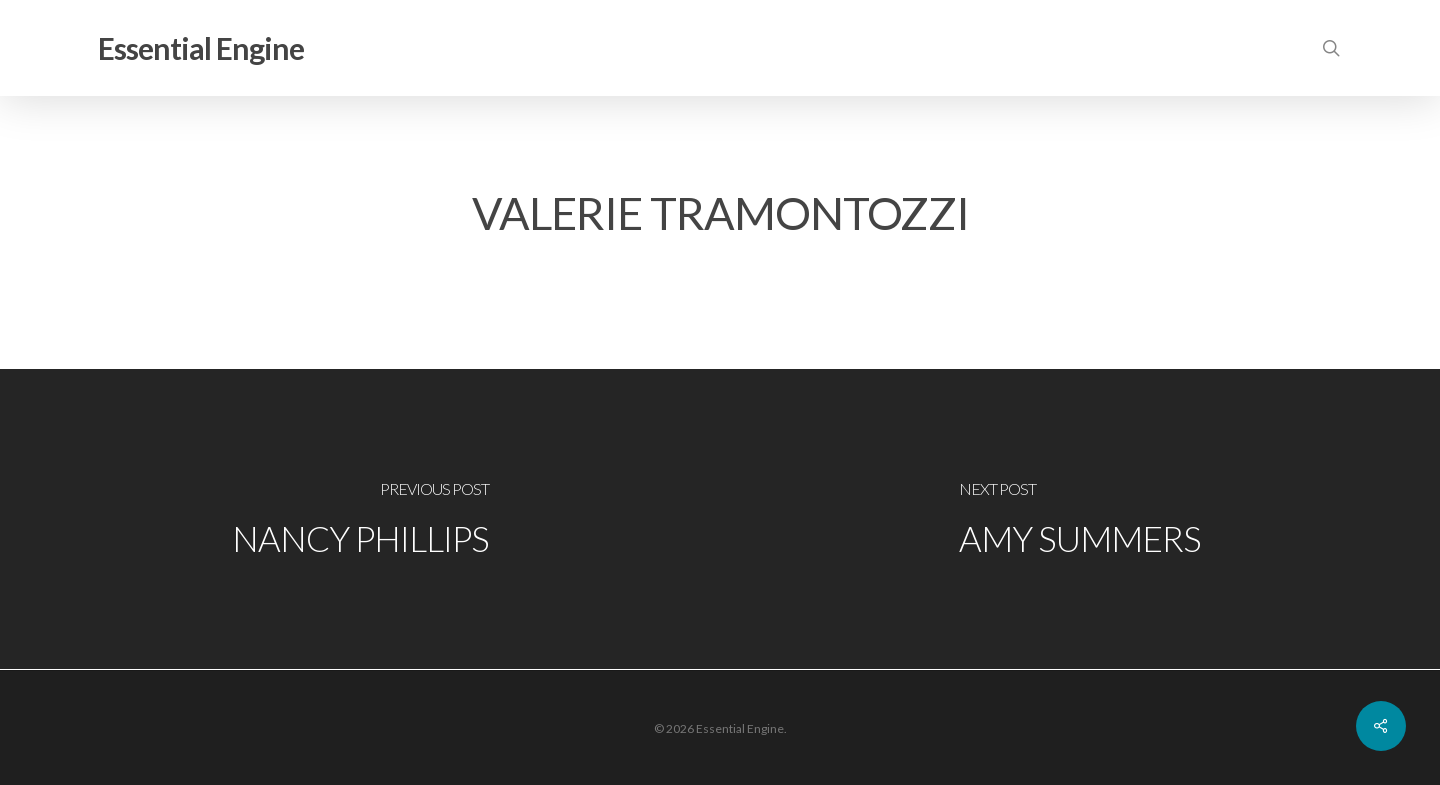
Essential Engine (201, 48)
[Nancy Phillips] (360, 519)
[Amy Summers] (1080, 519)
